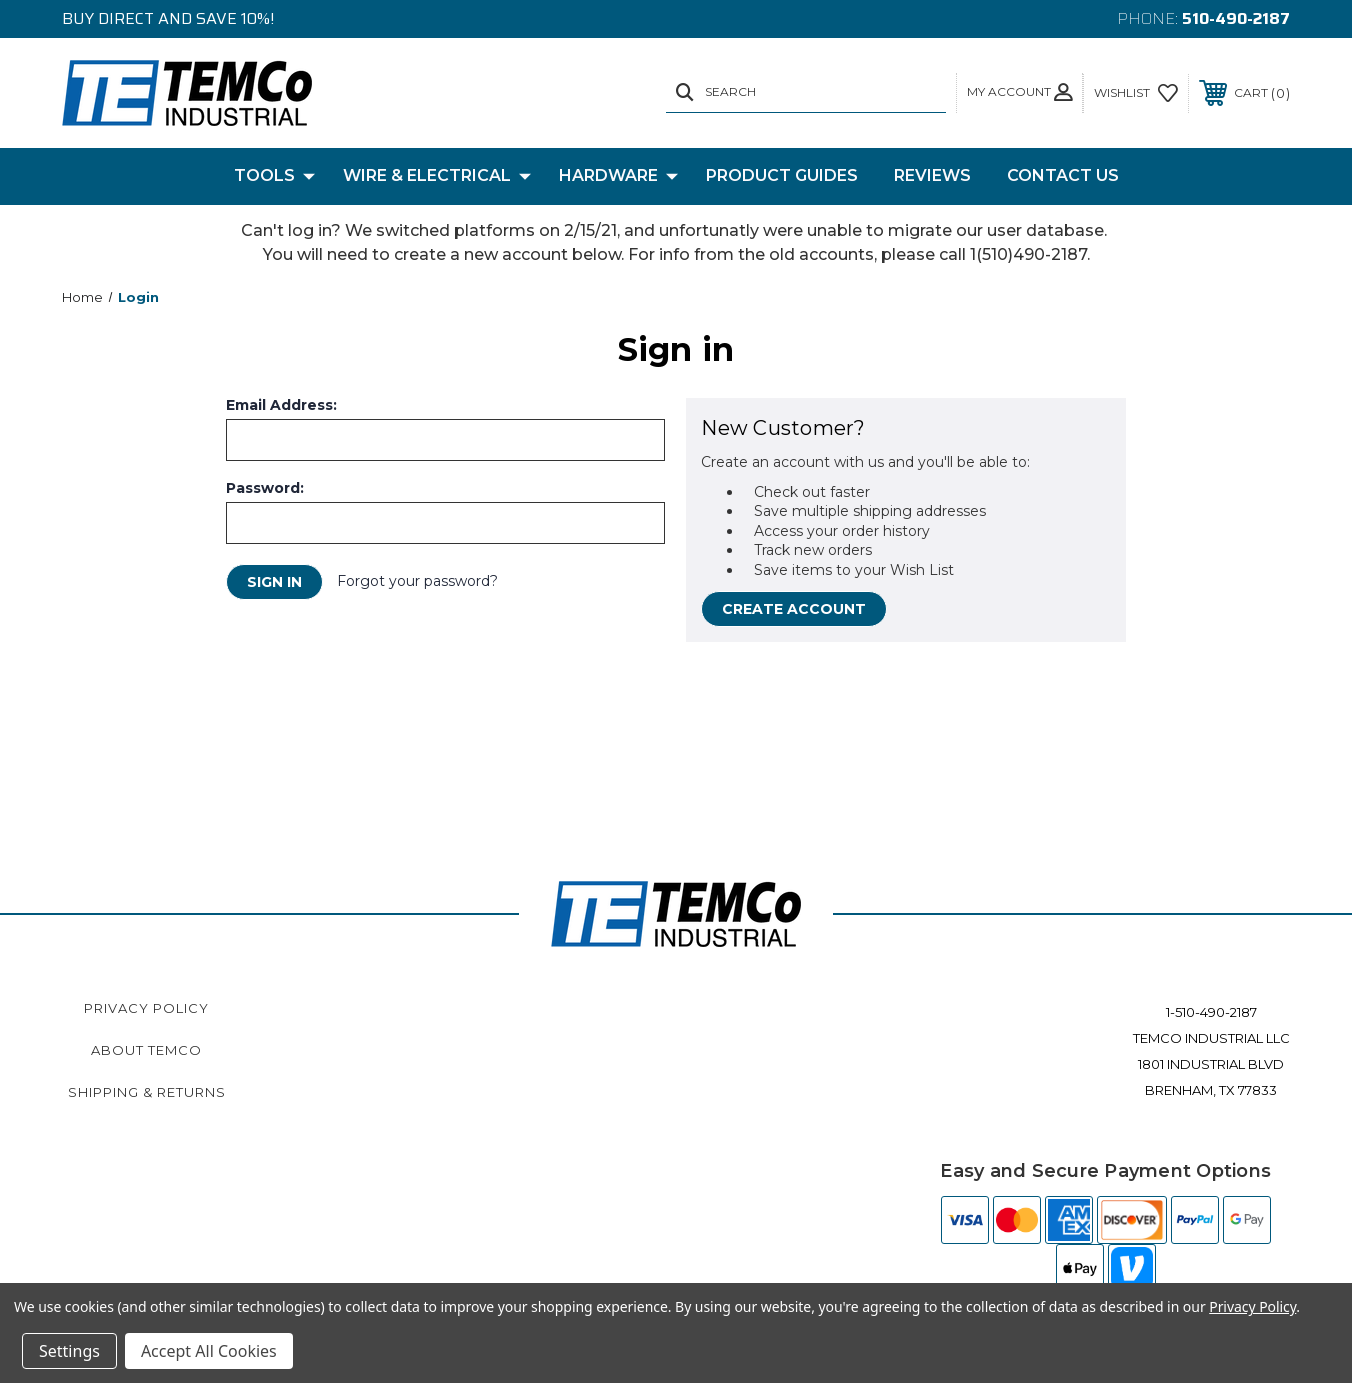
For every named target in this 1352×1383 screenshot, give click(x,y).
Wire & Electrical (437, 176)
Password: (265, 488)
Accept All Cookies (209, 1351)
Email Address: (281, 405)
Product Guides (782, 175)
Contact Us (1063, 175)
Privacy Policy (146, 1008)
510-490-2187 (1236, 18)
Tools (274, 176)
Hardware (618, 176)
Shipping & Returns (147, 1092)
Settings (69, 1351)
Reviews (932, 175)
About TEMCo (146, 1050)
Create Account (794, 609)
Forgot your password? (417, 581)
